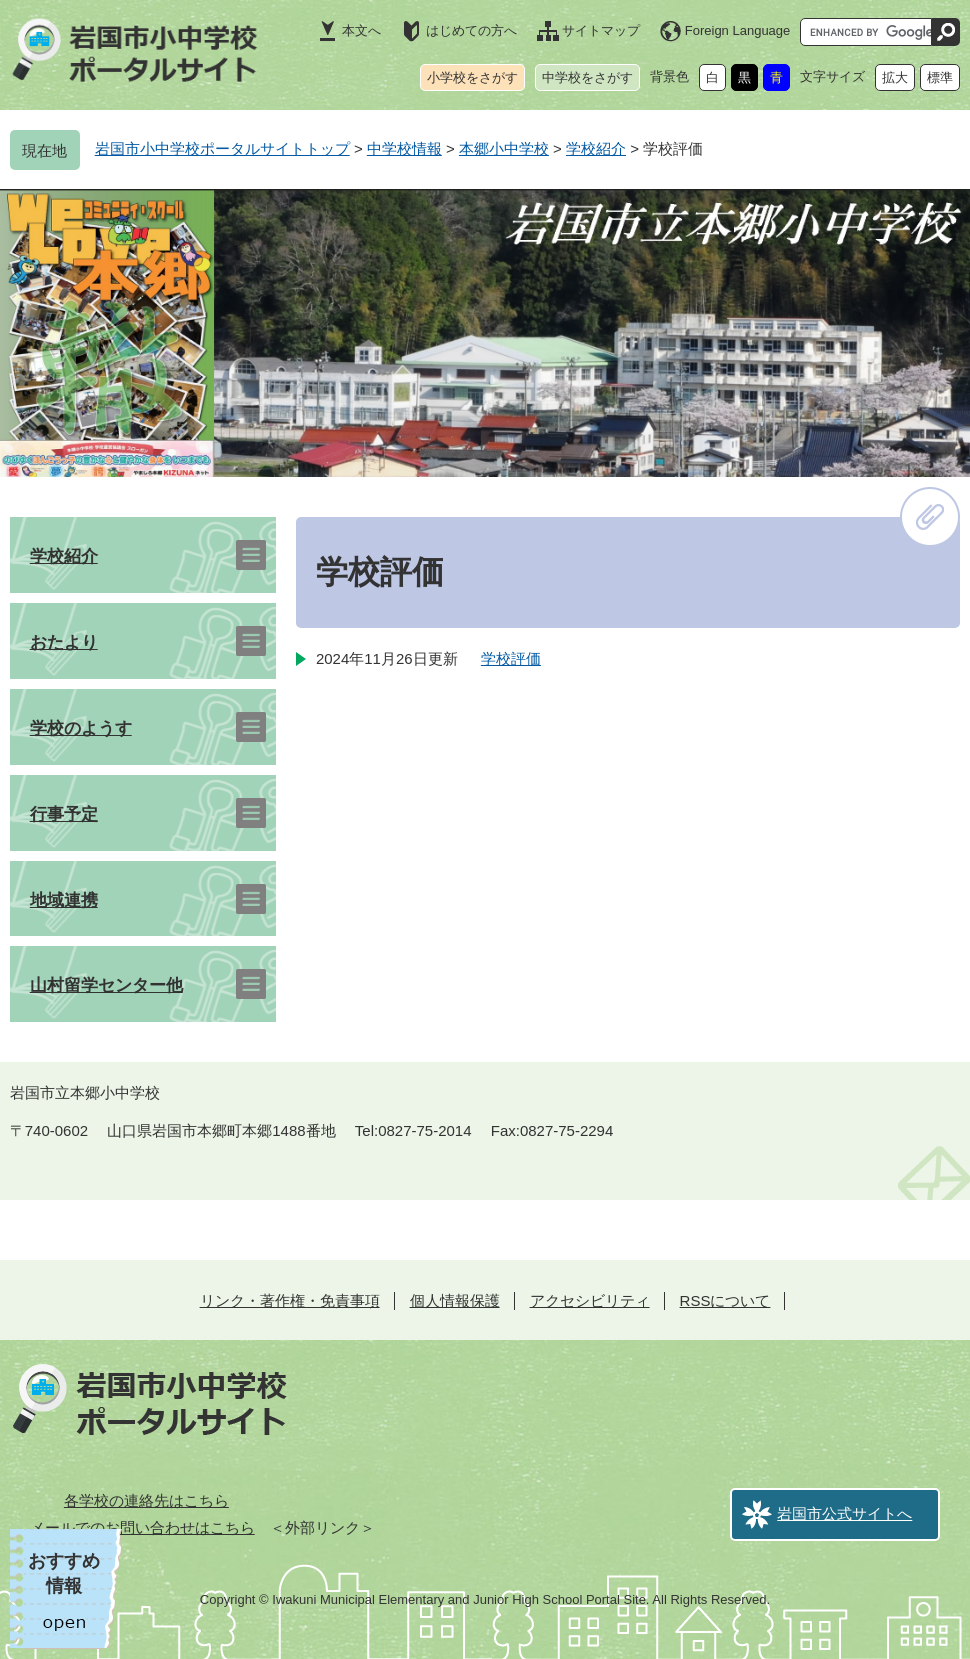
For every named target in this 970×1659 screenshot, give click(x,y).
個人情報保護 (455, 1300)
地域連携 (64, 900)
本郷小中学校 (504, 148)
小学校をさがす (472, 77)
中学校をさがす (587, 77)
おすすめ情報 (64, 1573)
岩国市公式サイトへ (844, 1513)
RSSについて (725, 1300)
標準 (940, 77)
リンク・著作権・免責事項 (290, 1300)
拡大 (895, 77)
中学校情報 (404, 148)
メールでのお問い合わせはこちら (142, 1527)
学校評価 (511, 658)
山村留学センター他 (106, 985)
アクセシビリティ (590, 1300)
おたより (64, 642)
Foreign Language (738, 30)
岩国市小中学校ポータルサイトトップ (222, 148)
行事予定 (64, 814)
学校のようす (81, 728)
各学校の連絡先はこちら (146, 1500)
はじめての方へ (471, 30)
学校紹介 (596, 148)
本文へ (361, 30)
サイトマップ (601, 30)
